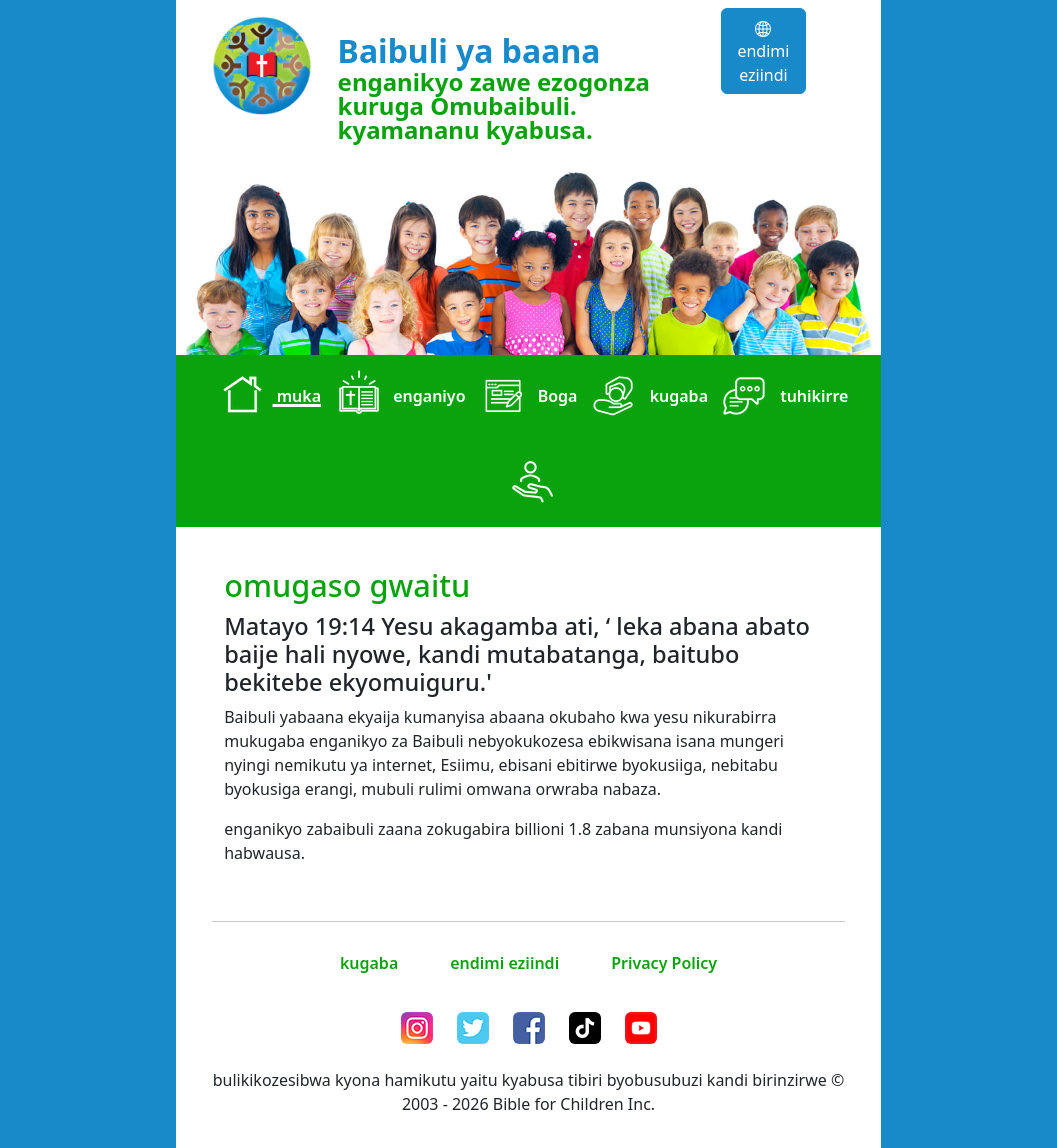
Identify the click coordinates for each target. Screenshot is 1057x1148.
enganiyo (397, 398)
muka (267, 398)
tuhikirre (782, 398)
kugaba (646, 398)
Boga (526, 398)
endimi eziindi (763, 53)
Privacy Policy (664, 963)
